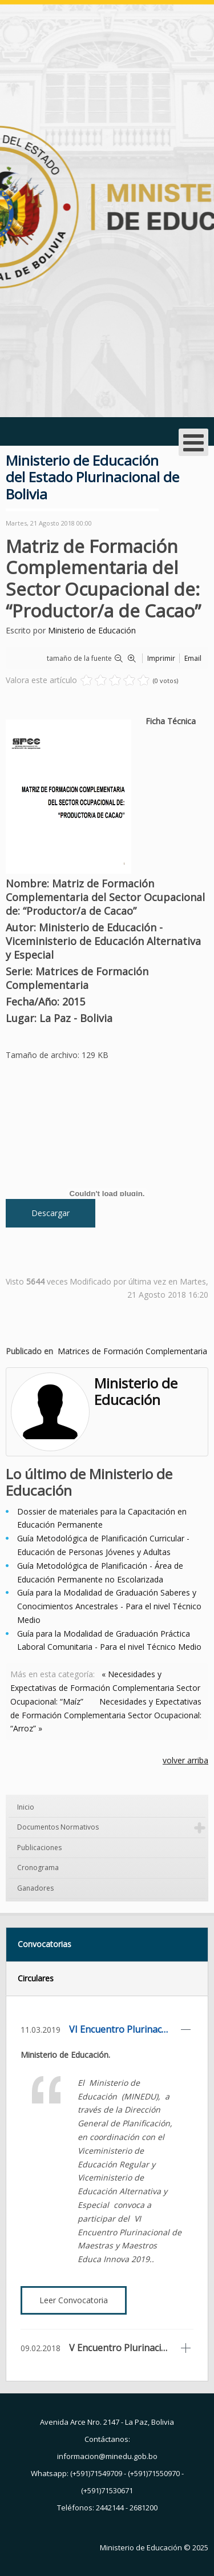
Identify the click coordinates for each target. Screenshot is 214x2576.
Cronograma (38, 1867)
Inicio (25, 1807)
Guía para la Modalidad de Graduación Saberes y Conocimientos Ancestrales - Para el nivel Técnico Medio (109, 1606)
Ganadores (35, 1888)
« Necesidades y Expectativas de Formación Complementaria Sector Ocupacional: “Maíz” (105, 1688)
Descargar (50, 1213)
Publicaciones (39, 1847)
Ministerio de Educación (92, 630)
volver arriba (185, 1760)
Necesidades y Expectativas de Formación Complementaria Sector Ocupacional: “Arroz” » (105, 1715)
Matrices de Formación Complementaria (132, 1351)
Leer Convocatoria (73, 2300)
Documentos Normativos (58, 1827)
